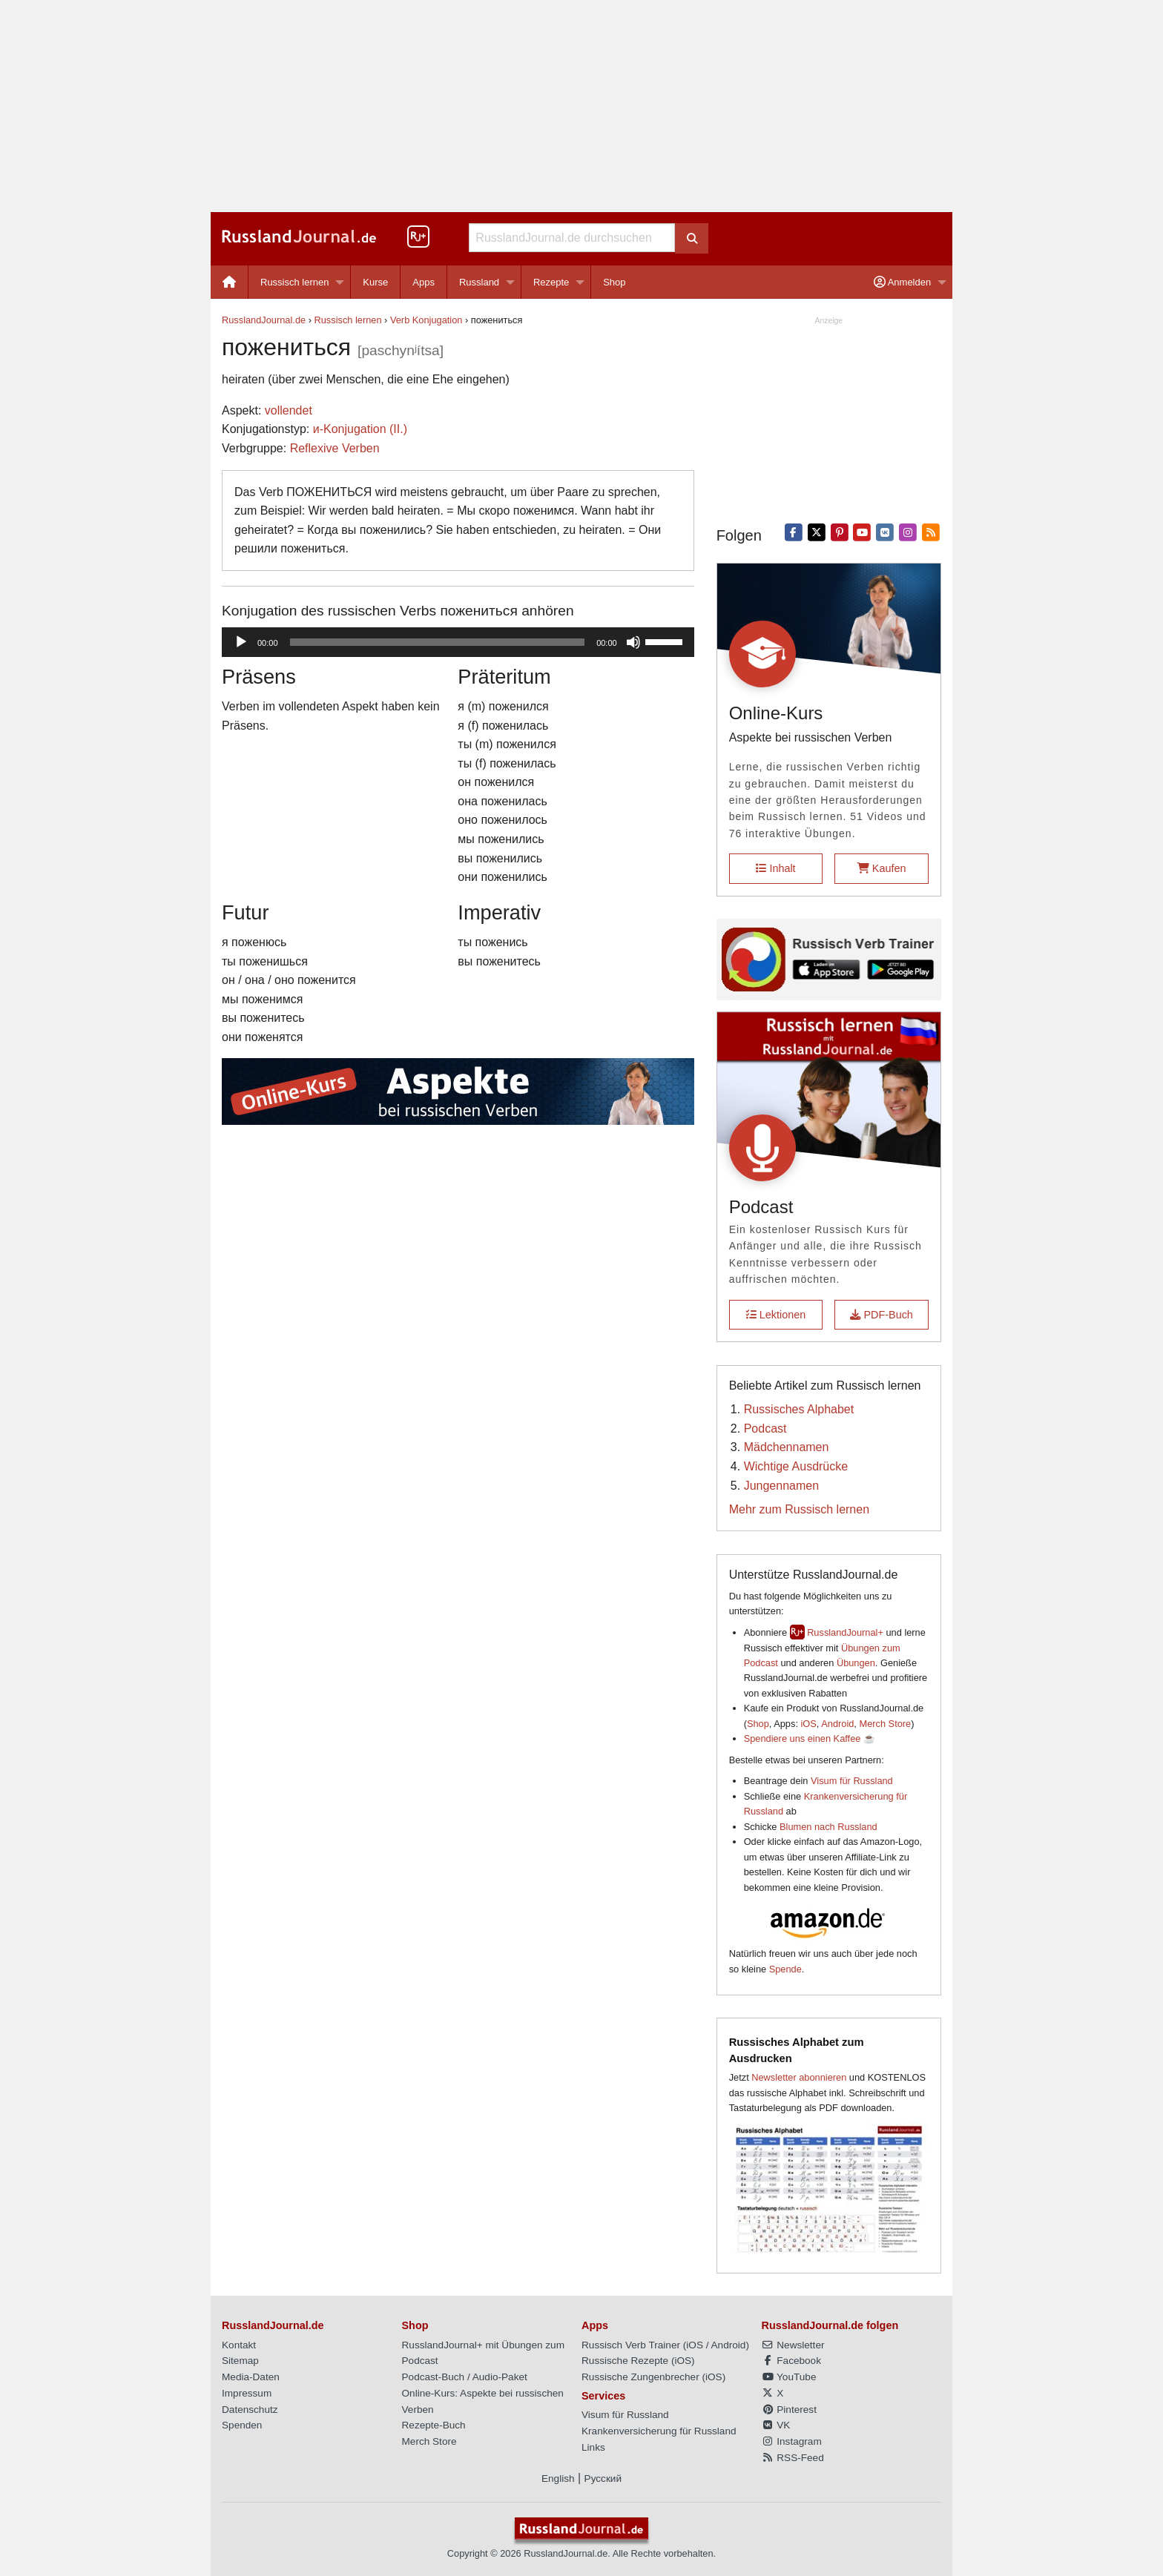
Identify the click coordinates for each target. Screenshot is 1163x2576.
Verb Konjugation (426, 320)
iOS (809, 1723)
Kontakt (239, 2345)
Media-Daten (251, 2376)
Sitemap (240, 2360)
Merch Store (885, 1723)
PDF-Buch (881, 1315)
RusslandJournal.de (264, 320)
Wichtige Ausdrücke (796, 1466)
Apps (423, 282)
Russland (479, 282)
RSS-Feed (793, 2457)
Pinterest (789, 2409)
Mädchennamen (786, 1447)
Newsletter (793, 2345)
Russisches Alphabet (799, 1409)
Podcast (765, 1428)
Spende (785, 1969)
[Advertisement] (581, 106)
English (558, 2478)
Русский (603, 2478)
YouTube (789, 2376)
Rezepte (551, 282)
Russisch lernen (294, 282)
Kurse (375, 282)
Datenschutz (250, 2409)
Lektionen (775, 1315)
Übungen (856, 1662)
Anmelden (902, 282)
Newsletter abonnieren (798, 2077)
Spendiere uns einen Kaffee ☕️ (809, 1738)
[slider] (437, 642)
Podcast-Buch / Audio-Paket (464, 2376)
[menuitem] (229, 282)
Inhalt (775, 868)
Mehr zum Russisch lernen (799, 1509)
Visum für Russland (852, 1780)
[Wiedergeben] (241, 642)
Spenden (242, 2425)
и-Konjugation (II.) (360, 429)
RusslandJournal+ (845, 1632)
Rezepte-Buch (434, 2425)
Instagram (792, 2441)
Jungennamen (781, 1485)
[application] (458, 642)
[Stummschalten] (633, 642)
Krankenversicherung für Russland (659, 2431)
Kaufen (881, 868)
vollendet (288, 410)
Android (837, 1723)
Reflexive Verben (335, 448)
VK (776, 2425)
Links (593, 2447)
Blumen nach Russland (828, 1826)
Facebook (791, 2360)
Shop (614, 282)
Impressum (246, 2393)
